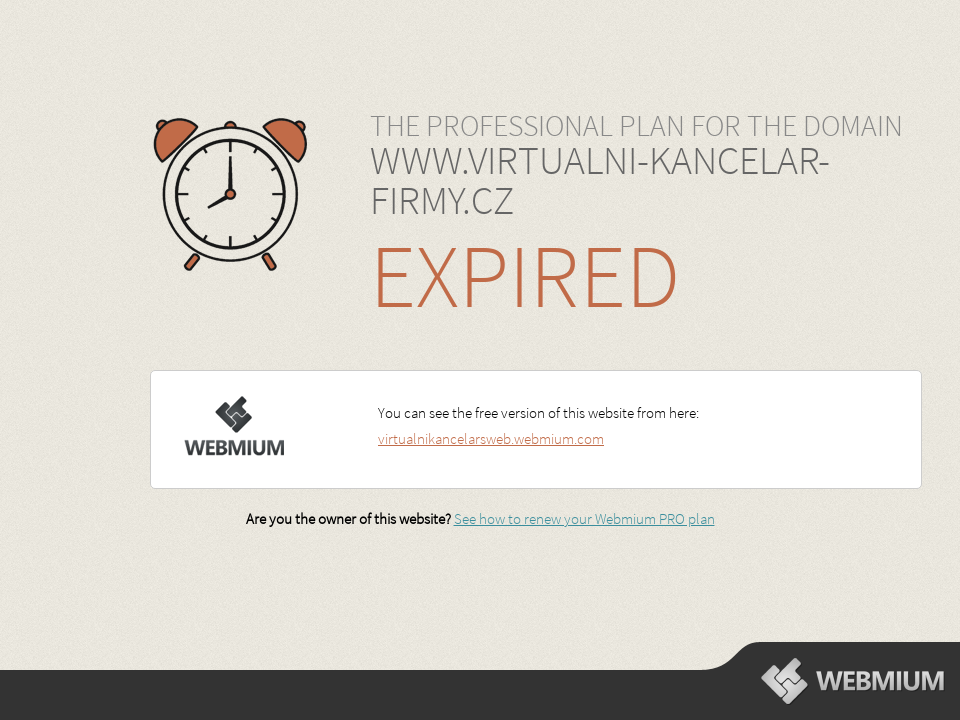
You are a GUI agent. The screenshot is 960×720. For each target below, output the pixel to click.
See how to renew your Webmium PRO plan (584, 518)
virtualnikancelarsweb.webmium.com (491, 438)
